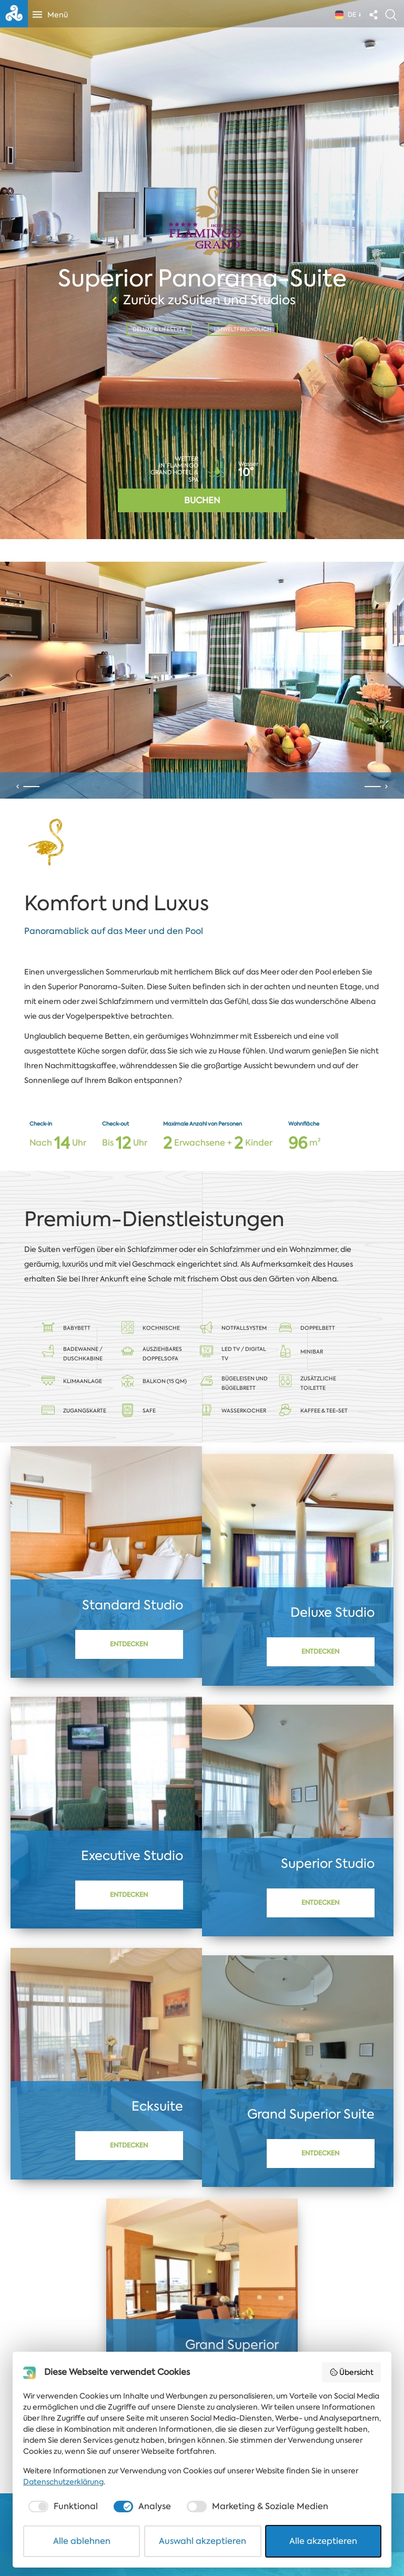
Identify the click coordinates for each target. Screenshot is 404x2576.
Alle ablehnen (81, 2541)
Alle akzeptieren (323, 2541)
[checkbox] (62, 2506)
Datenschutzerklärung (63, 2482)
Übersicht (351, 2372)
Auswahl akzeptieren (202, 2541)
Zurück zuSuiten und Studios (202, 300)
